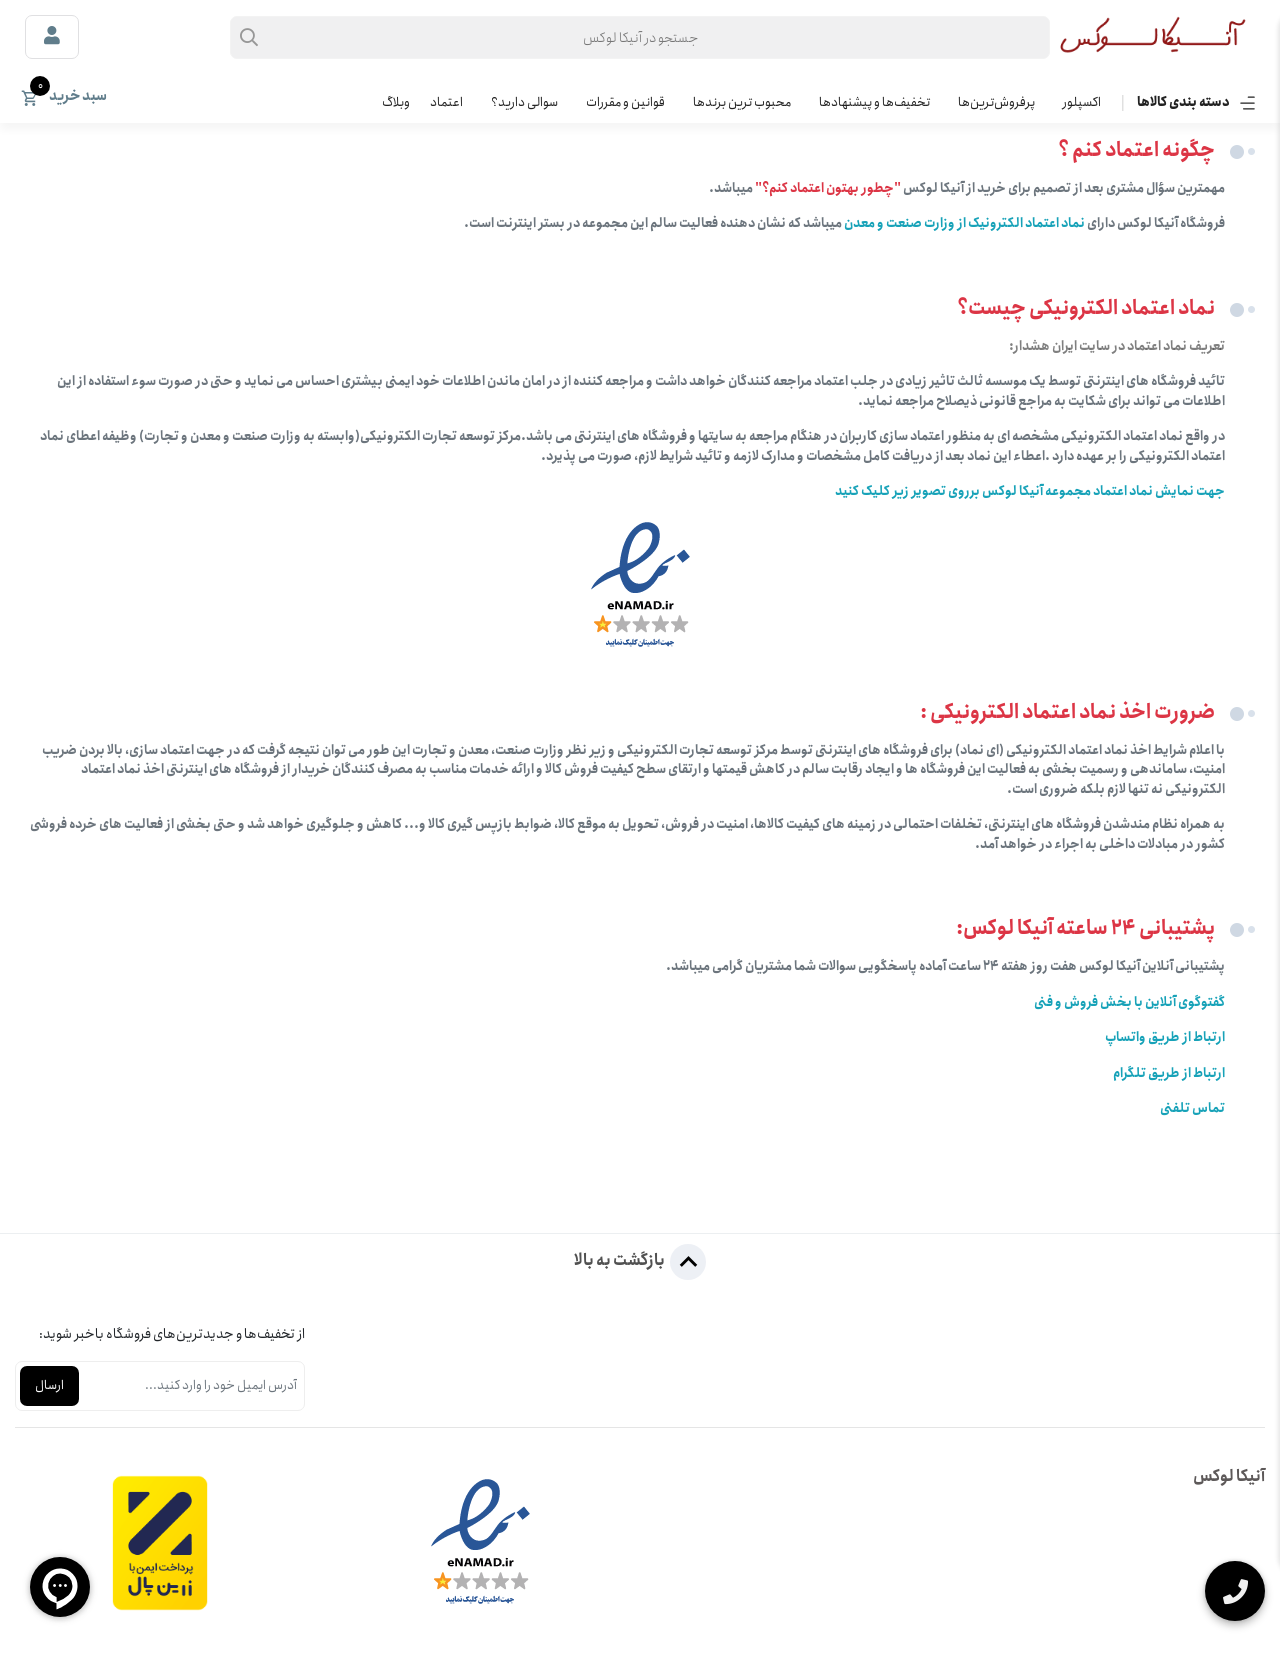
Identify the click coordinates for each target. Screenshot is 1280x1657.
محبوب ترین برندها (742, 102)
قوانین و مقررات (625, 102)
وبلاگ (396, 102)
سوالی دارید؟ (524, 102)
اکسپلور (1082, 102)
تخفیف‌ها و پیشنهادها (874, 102)
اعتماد (446, 102)
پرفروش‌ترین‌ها (996, 102)
